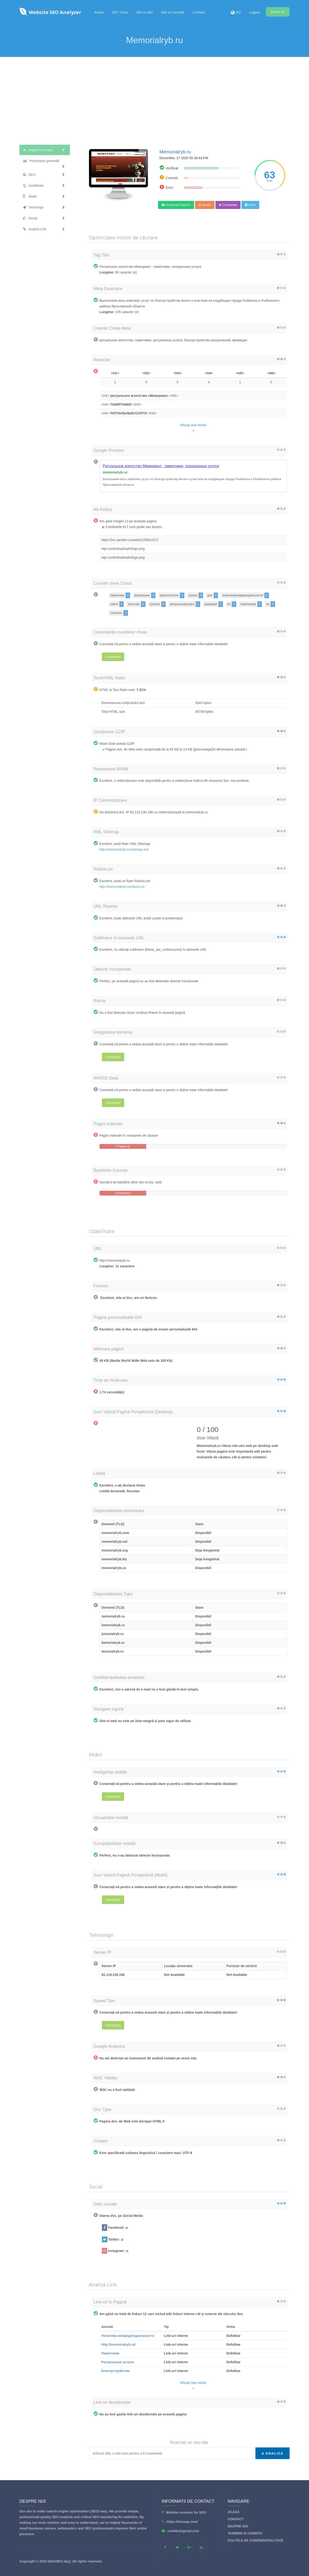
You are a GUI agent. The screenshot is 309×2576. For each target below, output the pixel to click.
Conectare (113, 657)
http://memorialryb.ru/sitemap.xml (124, 849)
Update (205, 205)
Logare (254, 12)
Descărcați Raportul (176, 205)
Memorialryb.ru (175, 151)
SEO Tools (120, 12)
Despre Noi (238, 2526)
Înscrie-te (278, 11)
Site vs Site (144, 12)
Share (250, 205)
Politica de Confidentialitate (255, 2540)
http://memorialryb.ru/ (118, 2344)
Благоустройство (115, 2371)
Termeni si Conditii (245, 2533)
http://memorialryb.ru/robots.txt (122, 887)
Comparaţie (228, 205)
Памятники (110, 2353)
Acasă (99, 12)
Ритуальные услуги (117, 2362)
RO (238, 12)
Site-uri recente (172, 12)
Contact (199, 12)
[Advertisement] (154, 92)
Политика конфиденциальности (127, 2336)
